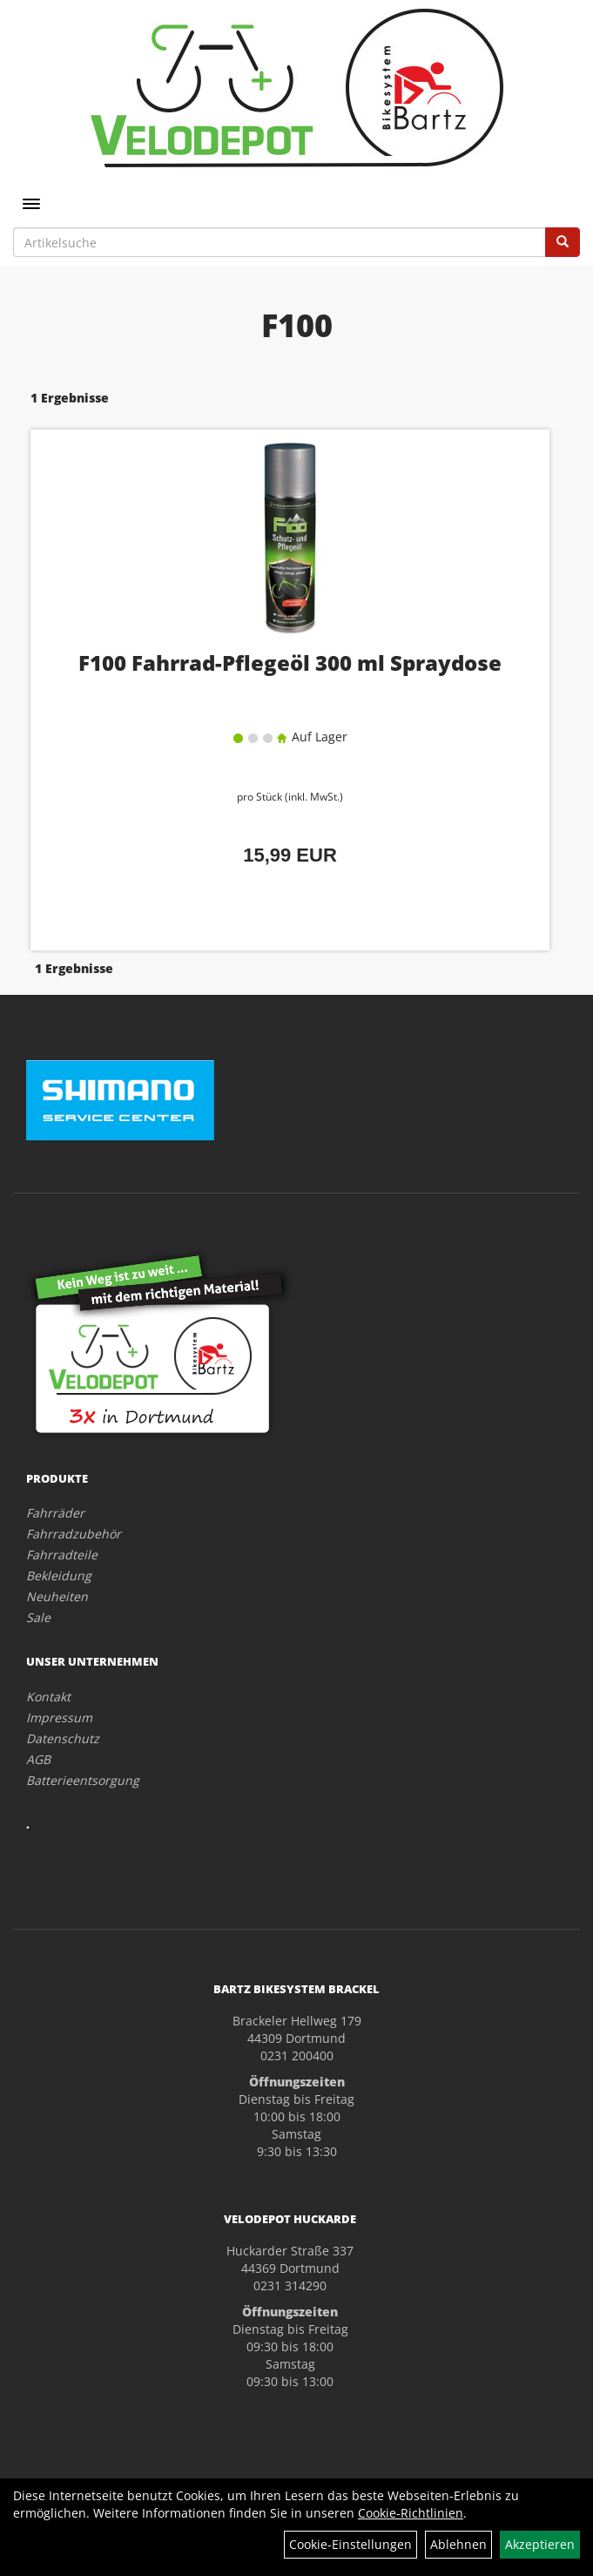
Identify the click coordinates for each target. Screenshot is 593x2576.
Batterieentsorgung (82, 1780)
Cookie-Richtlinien (410, 2513)
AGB (38, 1759)
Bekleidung (58, 1575)
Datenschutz (62, 1738)
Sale (38, 1617)
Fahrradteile (62, 1554)
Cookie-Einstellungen (350, 2544)
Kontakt (48, 1696)
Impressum (59, 1717)
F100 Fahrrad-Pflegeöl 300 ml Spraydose (290, 662)
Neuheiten (57, 1596)
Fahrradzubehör (73, 1533)
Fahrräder (55, 1512)
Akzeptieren (540, 2544)
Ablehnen (458, 2544)
